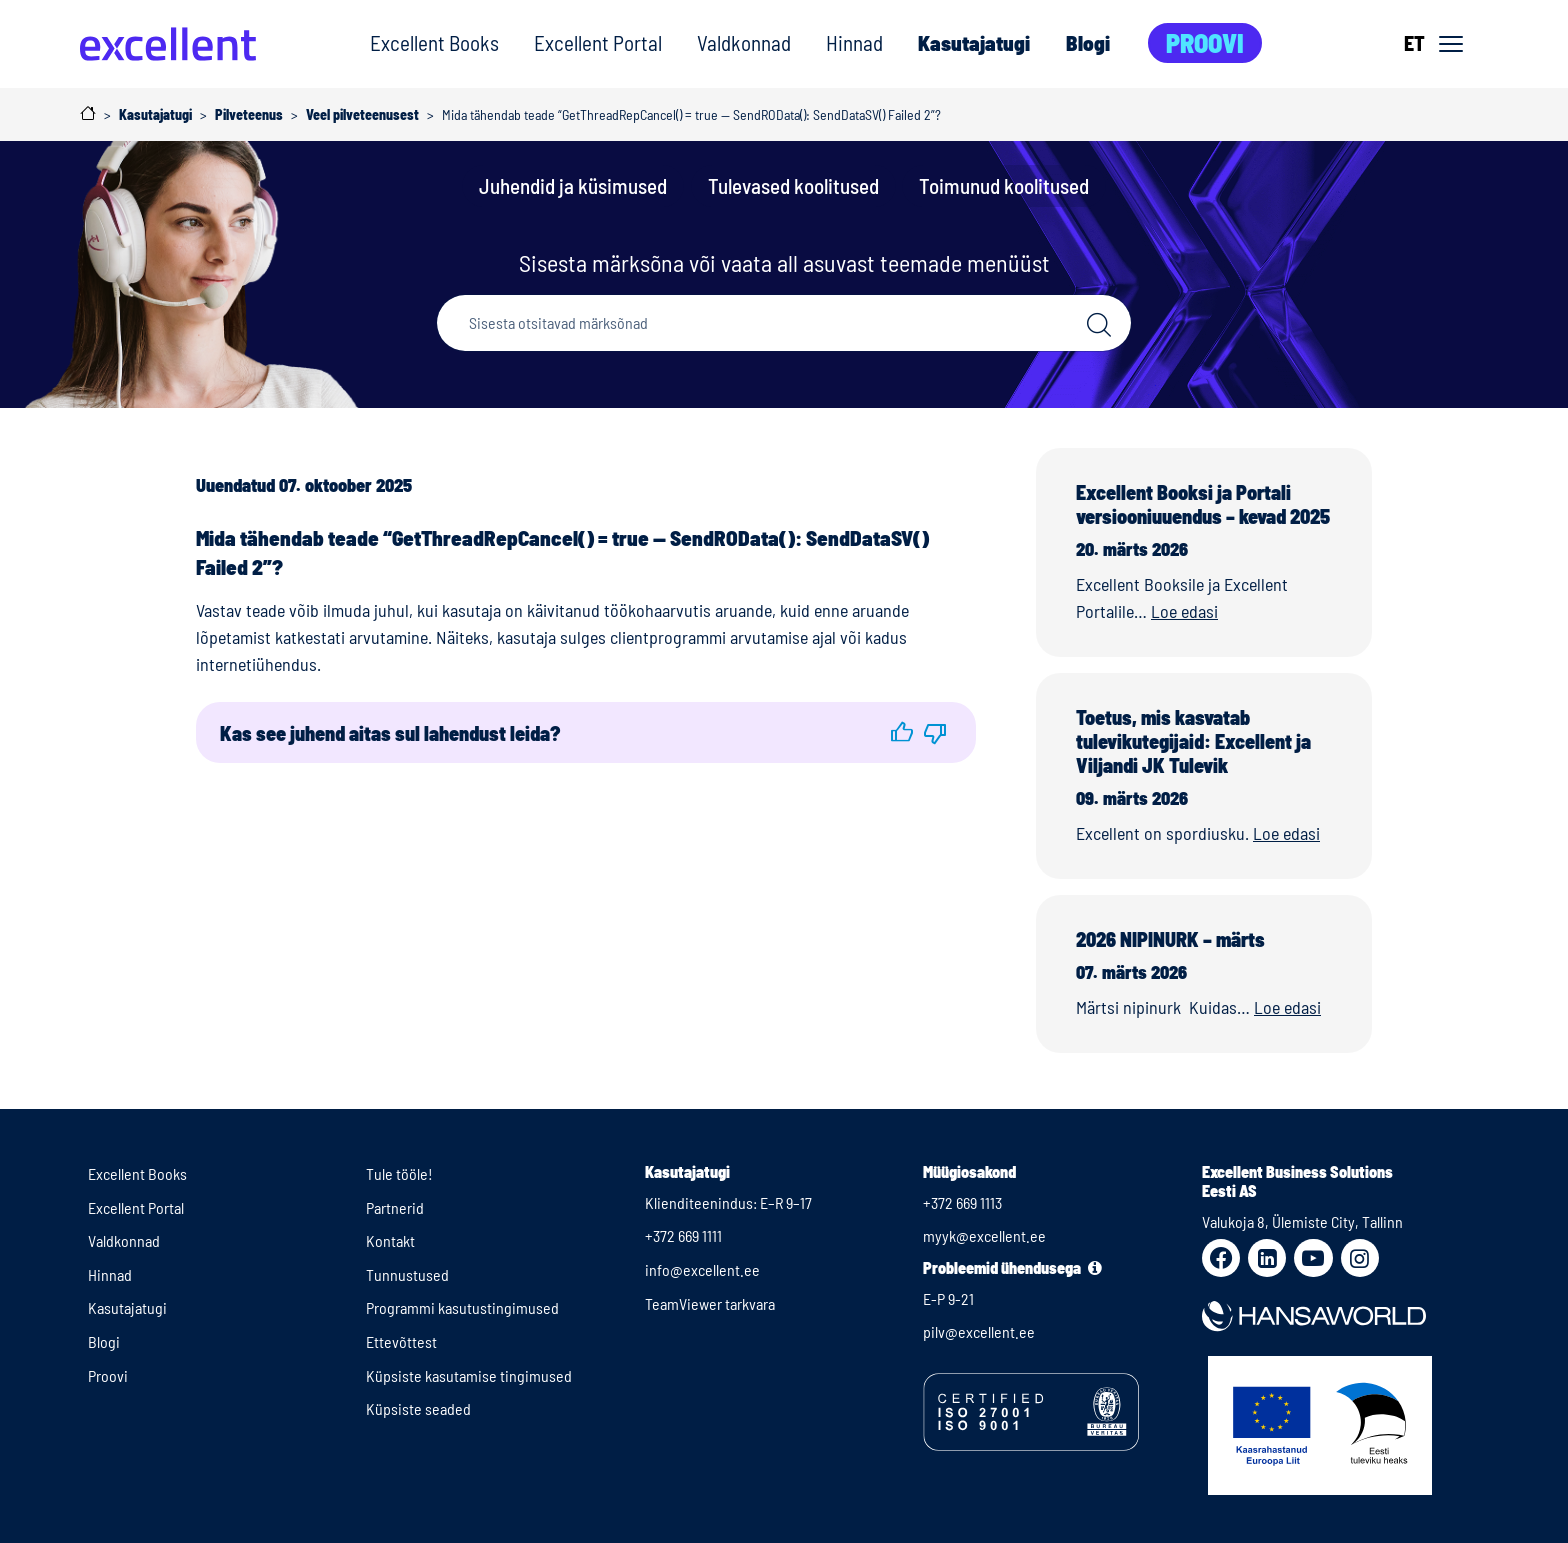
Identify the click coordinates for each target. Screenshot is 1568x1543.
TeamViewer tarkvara (710, 1303)
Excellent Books (434, 42)
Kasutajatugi (974, 42)
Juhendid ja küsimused (573, 185)
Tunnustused (407, 1274)
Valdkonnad (744, 42)
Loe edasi (1184, 611)
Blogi (1088, 42)
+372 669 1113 (962, 1202)
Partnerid (395, 1207)
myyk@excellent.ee (984, 1235)
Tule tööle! (399, 1173)
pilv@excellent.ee (979, 1331)
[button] (902, 732)
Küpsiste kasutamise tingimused (469, 1375)
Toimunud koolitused (1004, 185)
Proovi (1205, 42)
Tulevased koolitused (793, 185)
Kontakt (390, 1240)
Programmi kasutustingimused (462, 1307)
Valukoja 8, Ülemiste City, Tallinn (1302, 1221)
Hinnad (854, 42)
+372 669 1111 (683, 1235)
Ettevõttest (401, 1341)
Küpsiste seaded (418, 1408)
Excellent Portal (598, 42)
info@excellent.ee (702, 1269)
